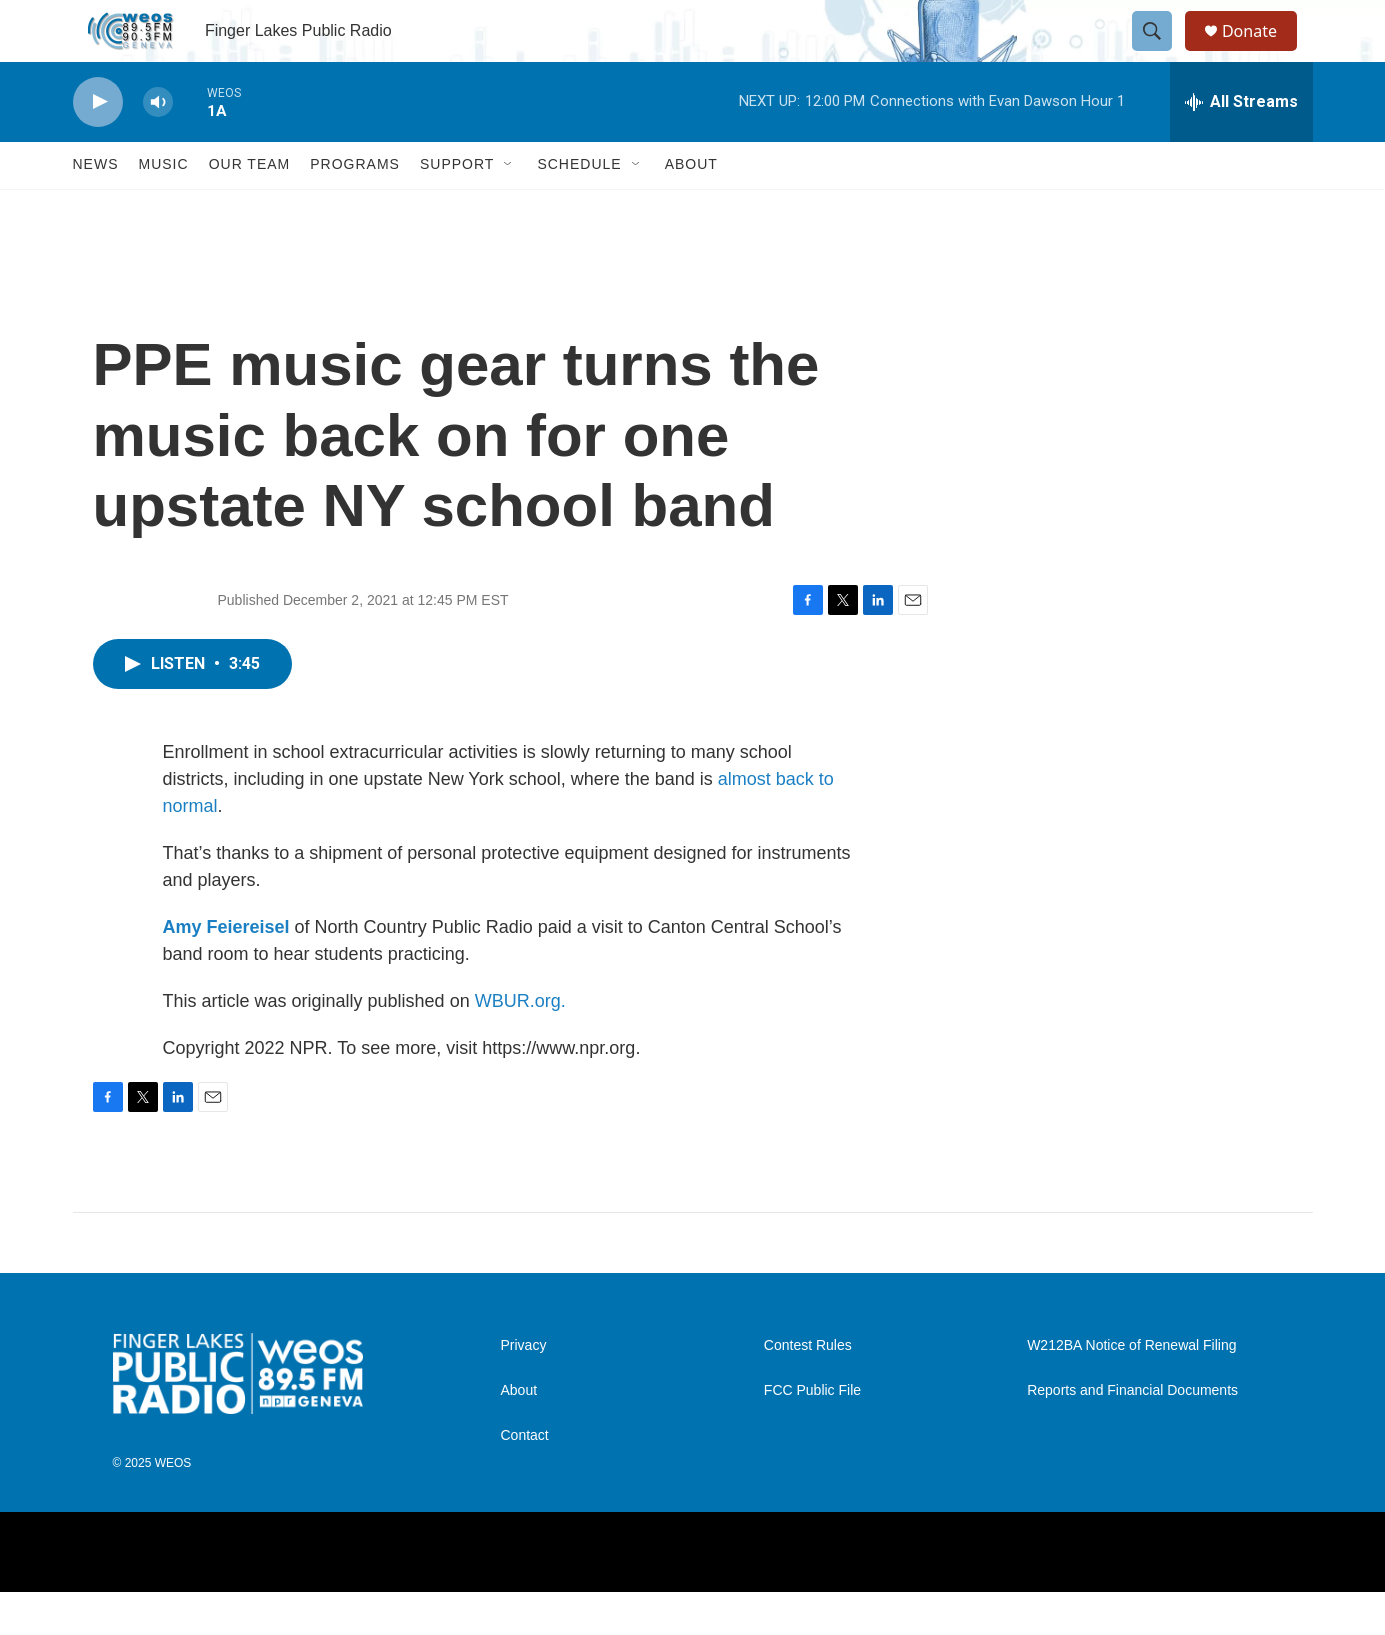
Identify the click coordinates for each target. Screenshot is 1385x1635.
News (96, 208)
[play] (98, 145)
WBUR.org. (520, 1044)
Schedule (579, 208)
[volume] (158, 145)
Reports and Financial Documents (1132, 1434)
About (691, 208)
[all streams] (1241, 145)
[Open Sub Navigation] (509, 208)
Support (457, 208)
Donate (1262, 52)
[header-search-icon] (1161, 53)
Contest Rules (808, 1389)
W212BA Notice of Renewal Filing (1131, 1389)
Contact (525, 1479)
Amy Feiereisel (226, 970)
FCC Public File (812, 1434)
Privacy (524, 1389)
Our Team (250, 208)
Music (164, 208)
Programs (355, 208)
